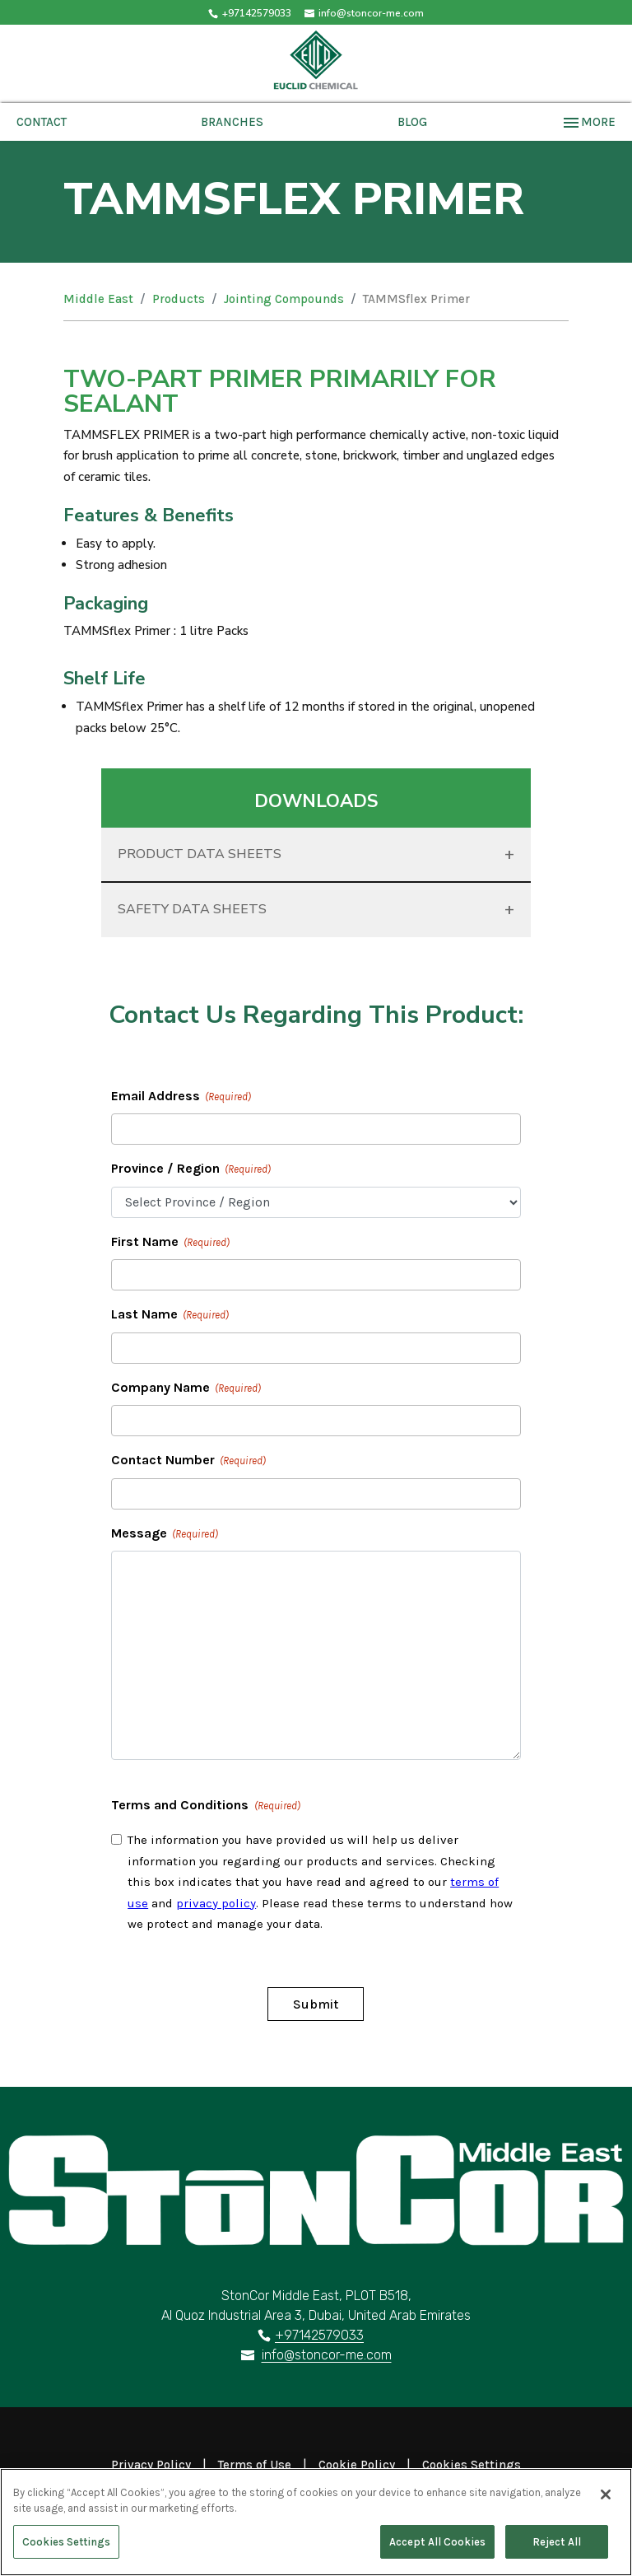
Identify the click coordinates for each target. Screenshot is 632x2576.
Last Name (170, 1315)
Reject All (556, 2548)
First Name (170, 1242)
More (588, 121)
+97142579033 (256, 13)
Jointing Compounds (284, 299)
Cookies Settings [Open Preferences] (471, 2464)
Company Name (186, 1388)
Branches (232, 121)
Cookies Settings (66, 2548)
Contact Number (188, 1461)
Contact (41, 121)
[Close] (606, 2501)
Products (178, 299)
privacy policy (216, 1903)
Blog (412, 121)
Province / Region (191, 1169)
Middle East (98, 299)
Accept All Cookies (437, 2548)
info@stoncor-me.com (327, 2355)
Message (164, 1534)
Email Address (181, 1097)
